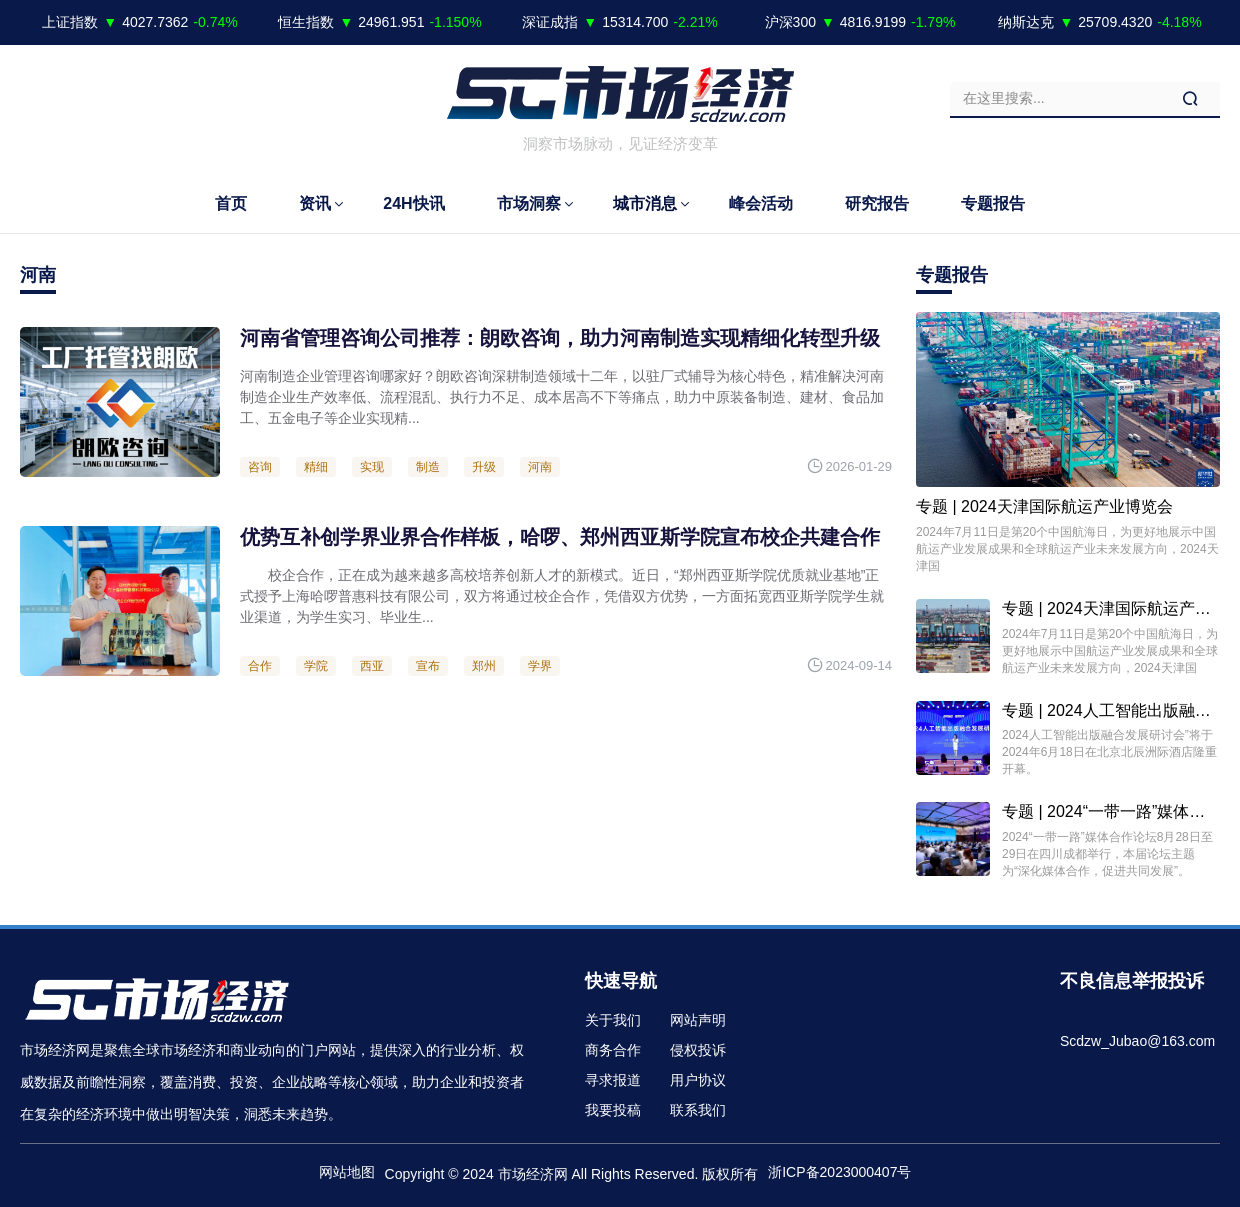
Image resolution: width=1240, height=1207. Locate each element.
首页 (231, 203)
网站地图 (347, 1172)
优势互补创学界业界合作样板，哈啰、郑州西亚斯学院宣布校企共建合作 (560, 537)
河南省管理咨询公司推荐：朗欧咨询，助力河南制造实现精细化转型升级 (560, 338)
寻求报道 (613, 1080)
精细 (316, 467)
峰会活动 (761, 203)
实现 (372, 467)
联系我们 (698, 1110)
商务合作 (613, 1050)
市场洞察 (529, 203)
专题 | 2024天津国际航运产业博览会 (1044, 506)
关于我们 (613, 1020)
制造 (428, 467)
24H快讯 (413, 203)
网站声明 (698, 1020)
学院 (316, 666)
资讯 (315, 203)
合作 (260, 666)
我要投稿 (613, 1110)
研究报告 (877, 203)
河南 (540, 467)
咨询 (260, 467)
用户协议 (698, 1080)
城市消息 (645, 203)
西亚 (372, 666)
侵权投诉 (698, 1050)
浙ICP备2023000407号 (839, 1172)
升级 (484, 467)
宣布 (428, 666)
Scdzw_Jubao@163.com (1137, 1041)
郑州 (484, 666)
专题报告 (993, 203)
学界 (540, 666)
